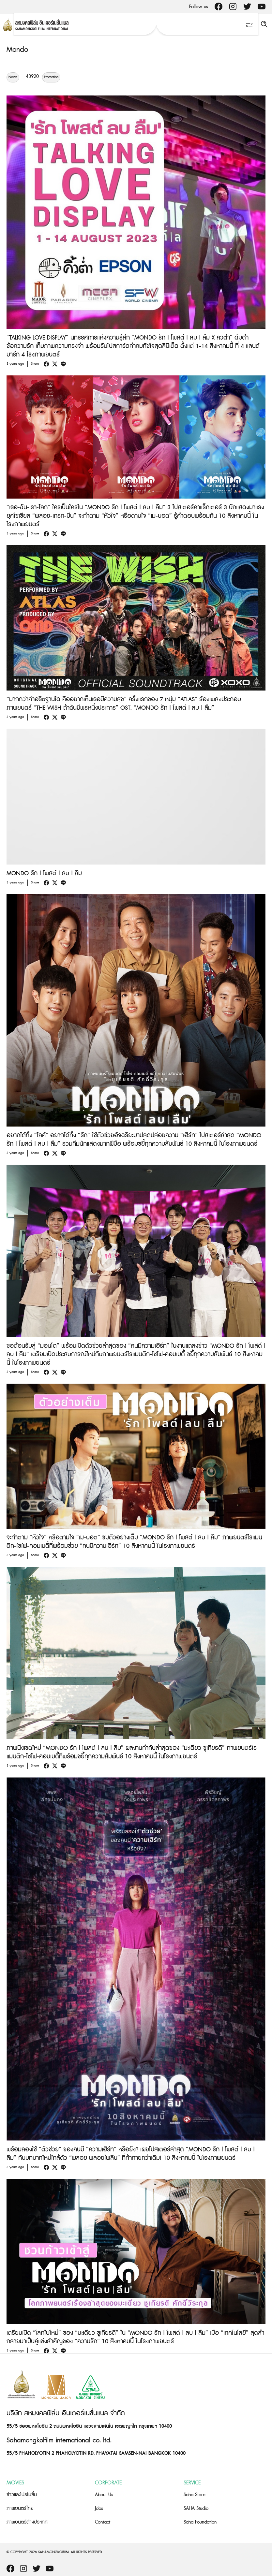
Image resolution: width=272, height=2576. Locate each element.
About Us (104, 2494)
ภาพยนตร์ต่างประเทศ (27, 2522)
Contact (102, 2522)
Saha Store (194, 2494)
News (12, 77)
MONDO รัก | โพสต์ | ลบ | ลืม (44, 873)
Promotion (51, 77)
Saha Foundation (200, 2522)
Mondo (17, 49)
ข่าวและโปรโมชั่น (22, 2494)
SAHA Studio (196, 2508)
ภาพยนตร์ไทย (20, 2508)
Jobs (99, 2508)
